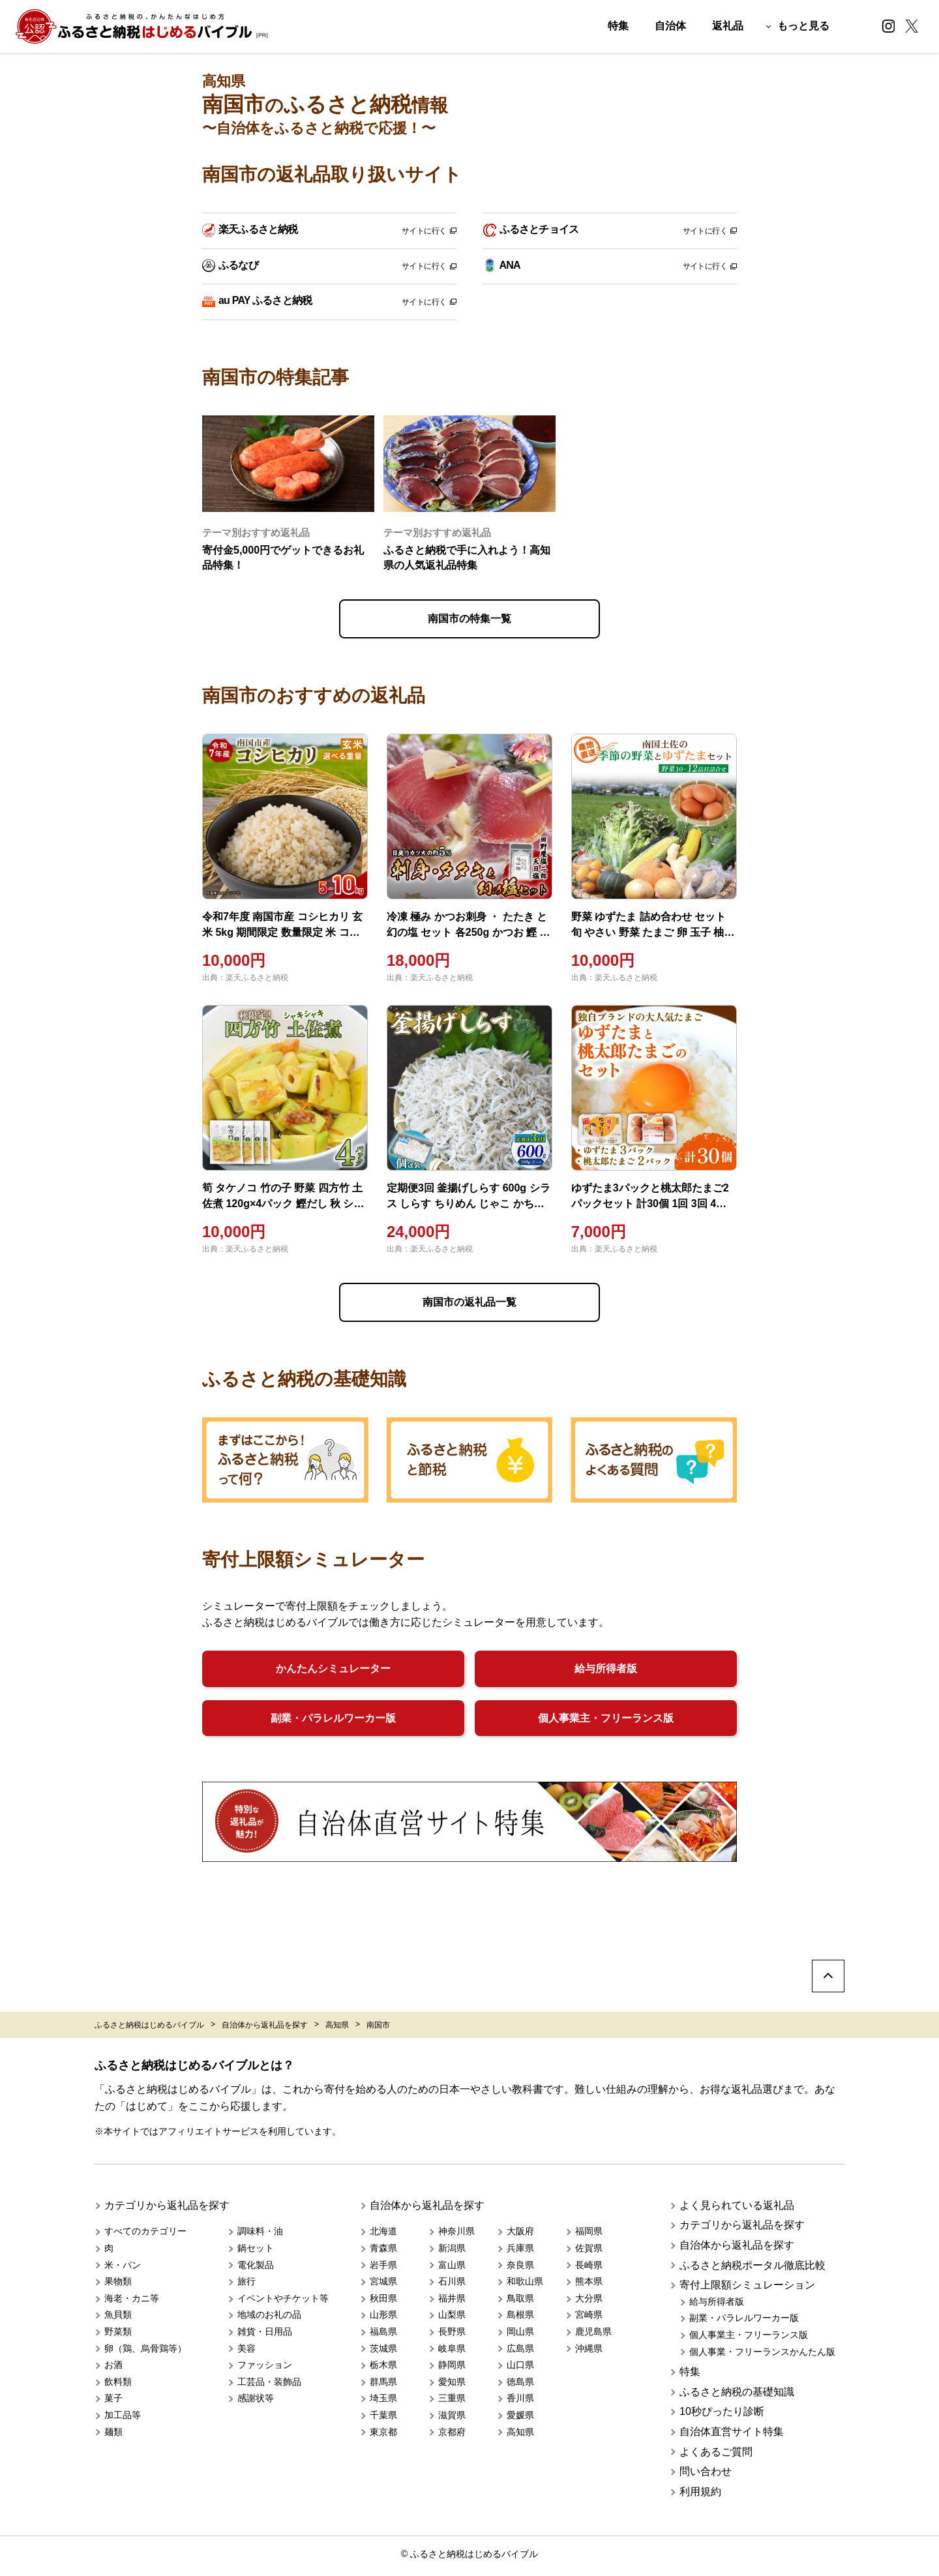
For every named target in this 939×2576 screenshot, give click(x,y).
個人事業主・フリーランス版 (606, 1718)
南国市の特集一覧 (469, 618)
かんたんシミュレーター (333, 1668)
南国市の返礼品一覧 (469, 1302)
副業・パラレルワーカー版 (333, 1718)
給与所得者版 (605, 1668)
